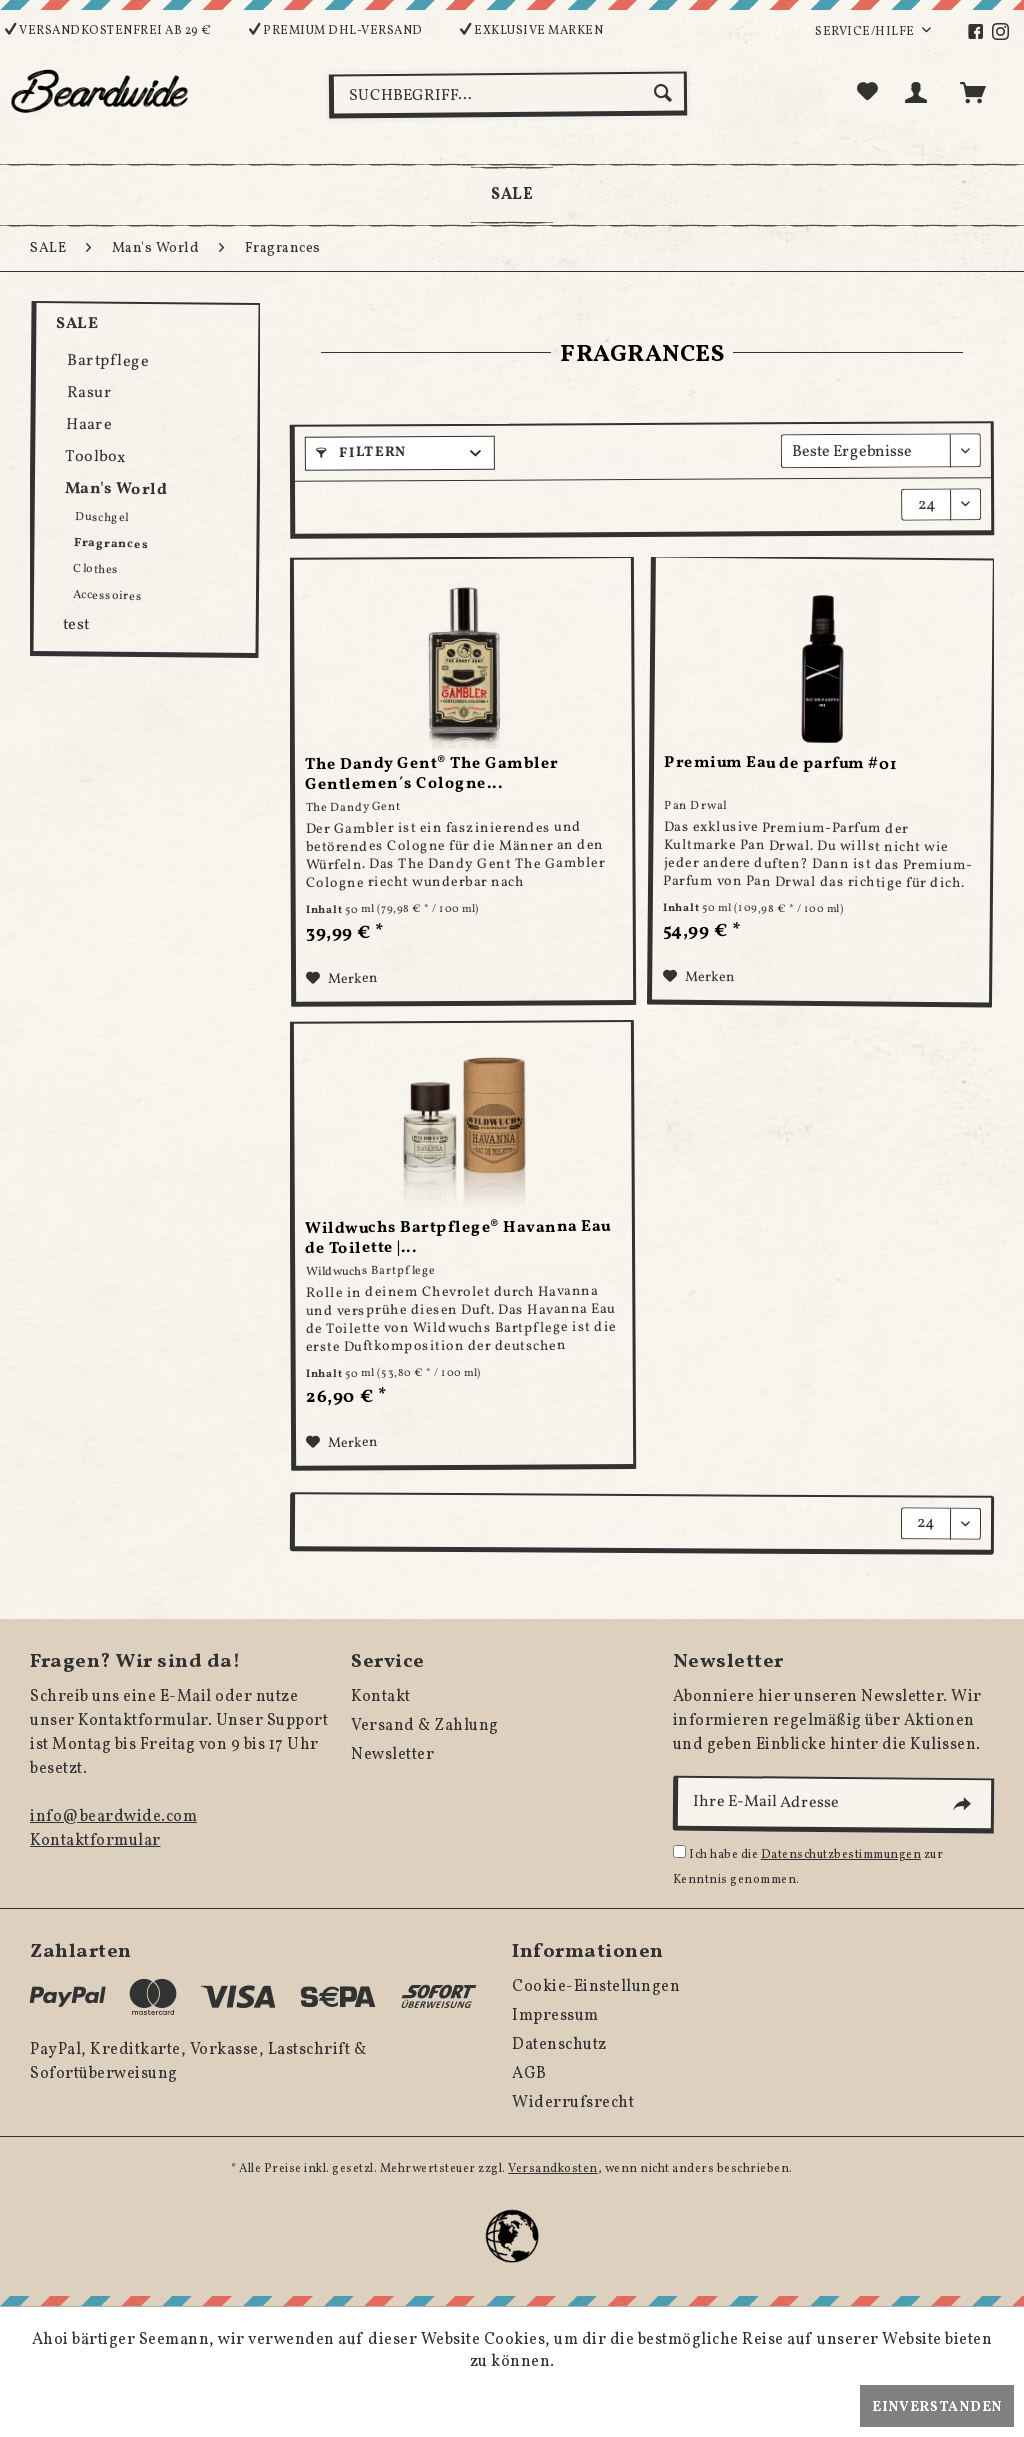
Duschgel (102, 517)
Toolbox (95, 457)
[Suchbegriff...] (508, 94)
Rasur (89, 393)
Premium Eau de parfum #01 (780, 764)
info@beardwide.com (113, 1817)
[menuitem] (986, 32)
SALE (77, 324)
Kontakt (381, 1697)
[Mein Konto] (920, 93)
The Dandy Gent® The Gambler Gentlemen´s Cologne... (432, 775)
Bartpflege (108, 361)
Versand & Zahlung (425, 1726)
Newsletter (392, 1755)
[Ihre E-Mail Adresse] (833, 1805)
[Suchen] (665, 93)
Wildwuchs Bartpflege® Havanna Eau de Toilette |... (458, 1238)
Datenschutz (559, 2045)
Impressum (555, 2016)
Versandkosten (553, 2169)
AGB (529, 2074)
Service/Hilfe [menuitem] (866, 32)
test (75, 625)
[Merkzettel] (868, 93)
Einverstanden (937, 2407)
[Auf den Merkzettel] (342, 980)
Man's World (116, 490)
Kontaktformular (95, 1841)
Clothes (96, 569)
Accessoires (108, 596)
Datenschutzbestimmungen (841, 1855)
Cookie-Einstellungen (596, 1987)
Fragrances (111, 544)
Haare (89, 425)
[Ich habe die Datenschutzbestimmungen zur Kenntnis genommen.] (679, 1851)
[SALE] (512, 195)
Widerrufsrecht (573, 2103)
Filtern (361, 453)
